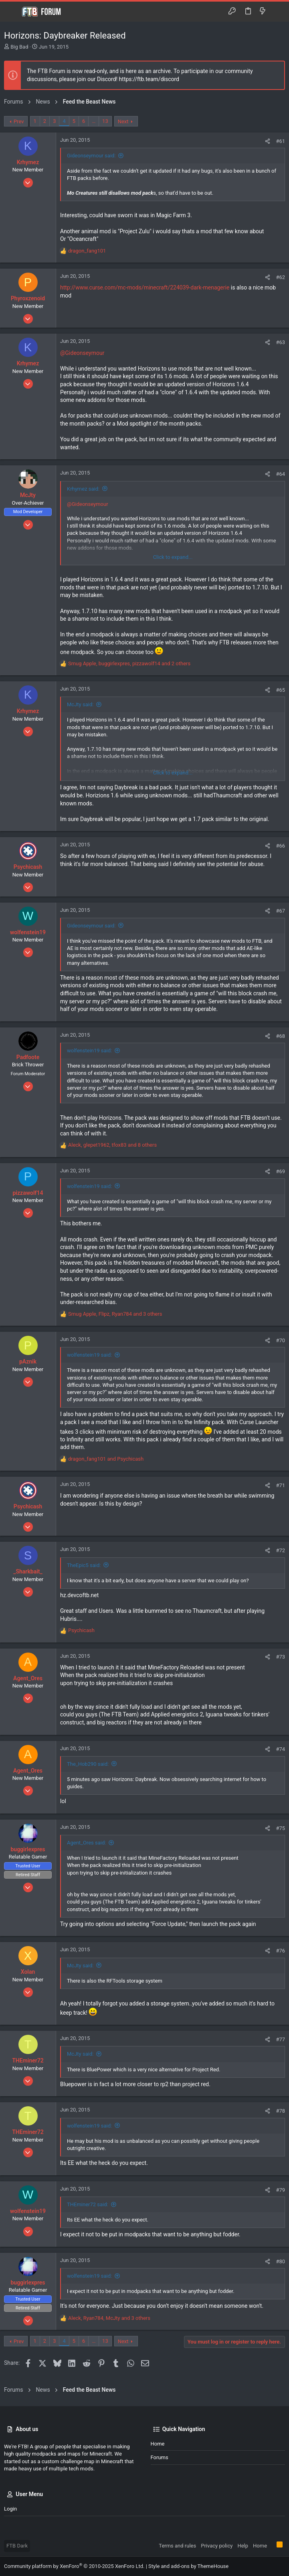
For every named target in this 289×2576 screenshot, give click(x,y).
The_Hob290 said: (88, 1764)
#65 (280, 690)
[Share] (267, 141)
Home (158, 2444)
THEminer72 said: (87, 2204)
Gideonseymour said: (91, 156)
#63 (280, 342)
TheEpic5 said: (84, 1565)
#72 (280, 1550)
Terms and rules (177, 2546)
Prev (19, 121)
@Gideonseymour (82, 353)
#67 (280, 911)
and (105, 1459)
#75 (280, 1828)
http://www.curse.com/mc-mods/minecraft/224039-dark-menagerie (144, 287)
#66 (280, 846)
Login (10, 2509)
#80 (280, 2261)
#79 (280, 2190)
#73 (280, 1657)
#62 (280, 277)
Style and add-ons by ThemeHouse (188, 2566)
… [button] (93, 121)
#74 (280, 1749)
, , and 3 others (115, 1314)
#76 (280, 1951)
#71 (280, 1485)
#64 (280, 474)
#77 (280, 2039)
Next (123, 121)
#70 (280, 1340)
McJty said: (80, 704)
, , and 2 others (129, 663)
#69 (280, 1171)
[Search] (277, 11)
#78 (280, 2111)
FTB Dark (17, 2546)
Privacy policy (216, 2546)
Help (242, 2546)
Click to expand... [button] (173, 557)
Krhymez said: (83, 489)
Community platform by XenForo (74, 2566)
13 (105, 121)
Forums (159, 2457)
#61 (280, 141)
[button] (12, 11)
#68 (280, 1036)
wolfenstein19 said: (89, 1051)
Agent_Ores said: (86, 1843)
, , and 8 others (112, 1145)
